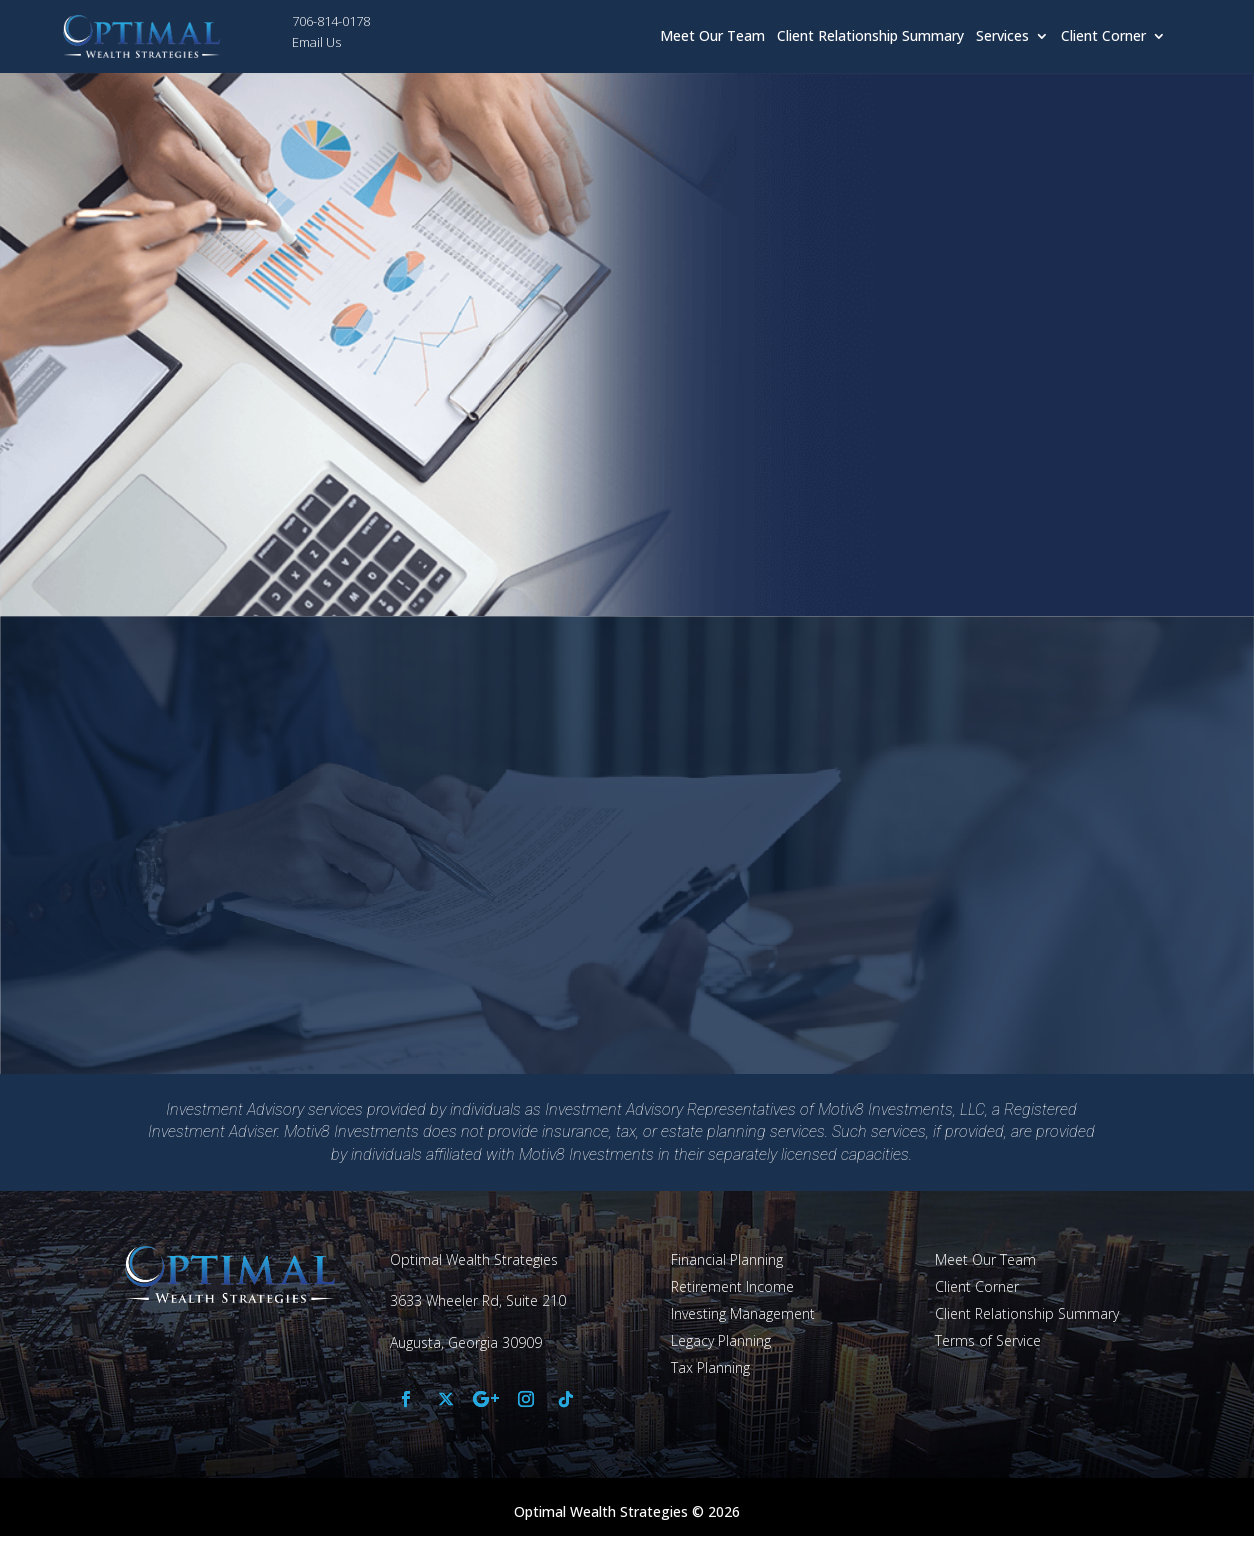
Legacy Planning (721, 1340)
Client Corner (1103, 37)
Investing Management (743, 1313)
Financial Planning (727, 1259)
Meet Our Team (712, 37)
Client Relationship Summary (870, 37)
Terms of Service (988, 1340)
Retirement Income (732, 1286)
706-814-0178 (331, 21)
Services (1002, 37)
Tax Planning (710, 1367)
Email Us (316, 42)
